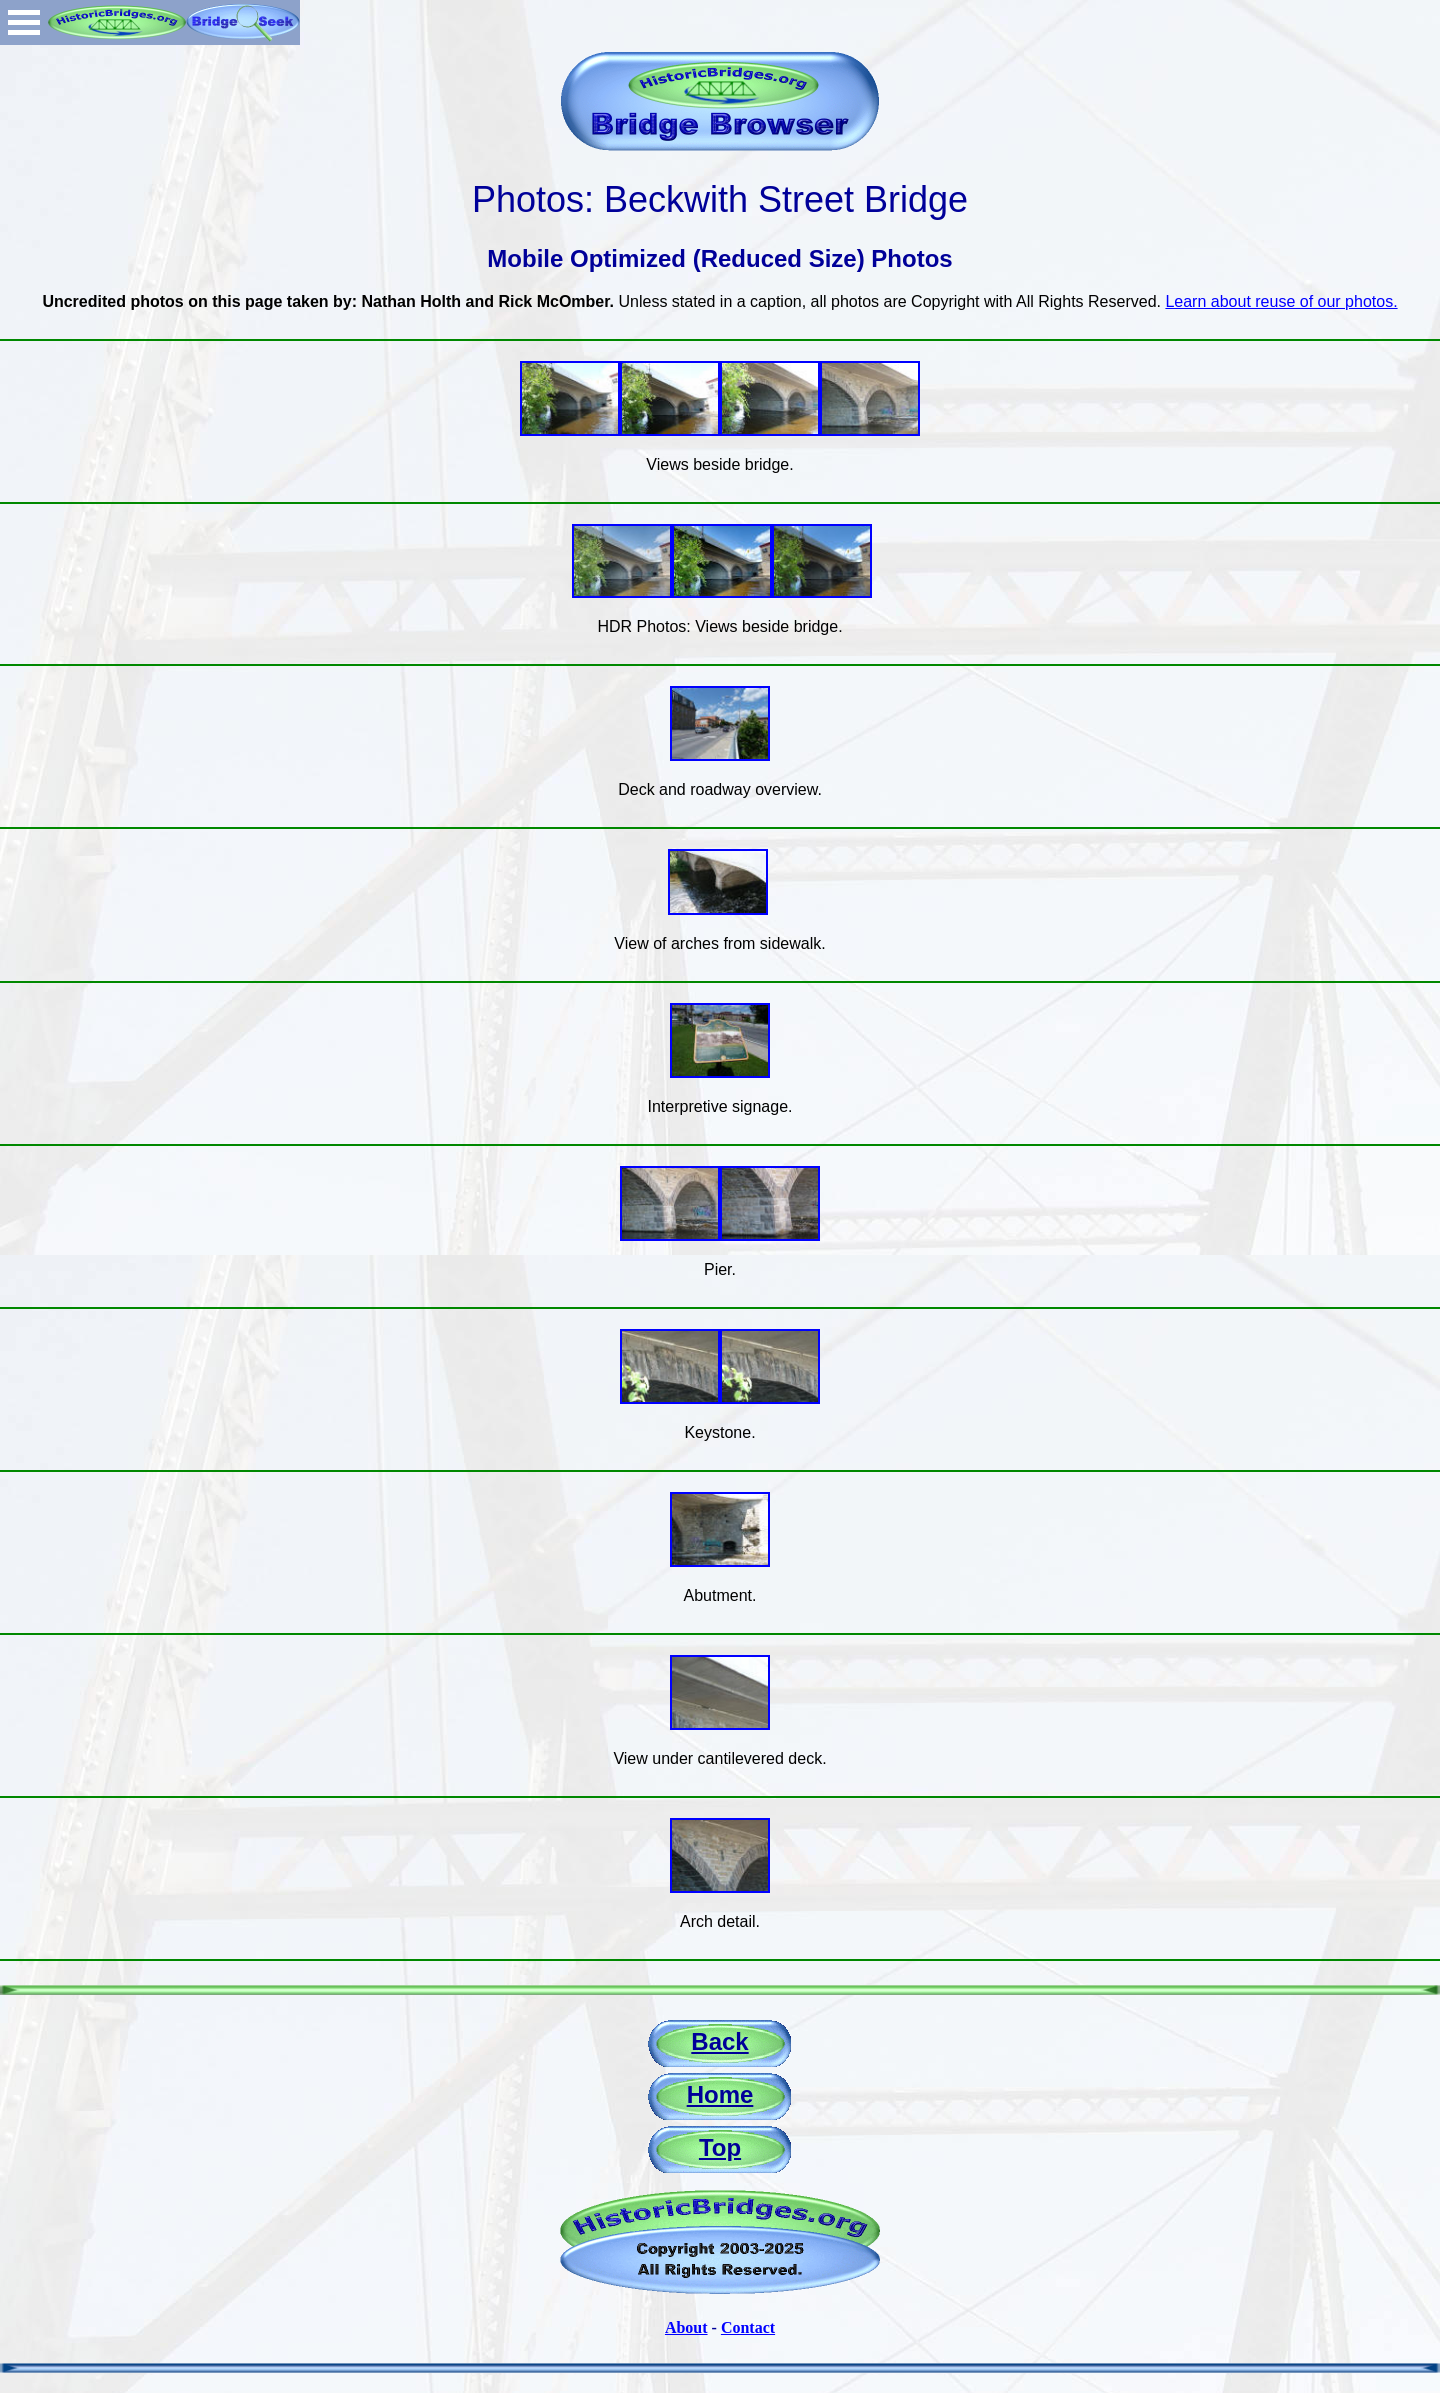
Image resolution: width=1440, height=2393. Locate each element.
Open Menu (24, 22)
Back (719, 2041)
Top (720, 2147)
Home (720, 2094)
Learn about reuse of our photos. (1281, 301)
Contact (748, 2327)
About (686, 2327)
